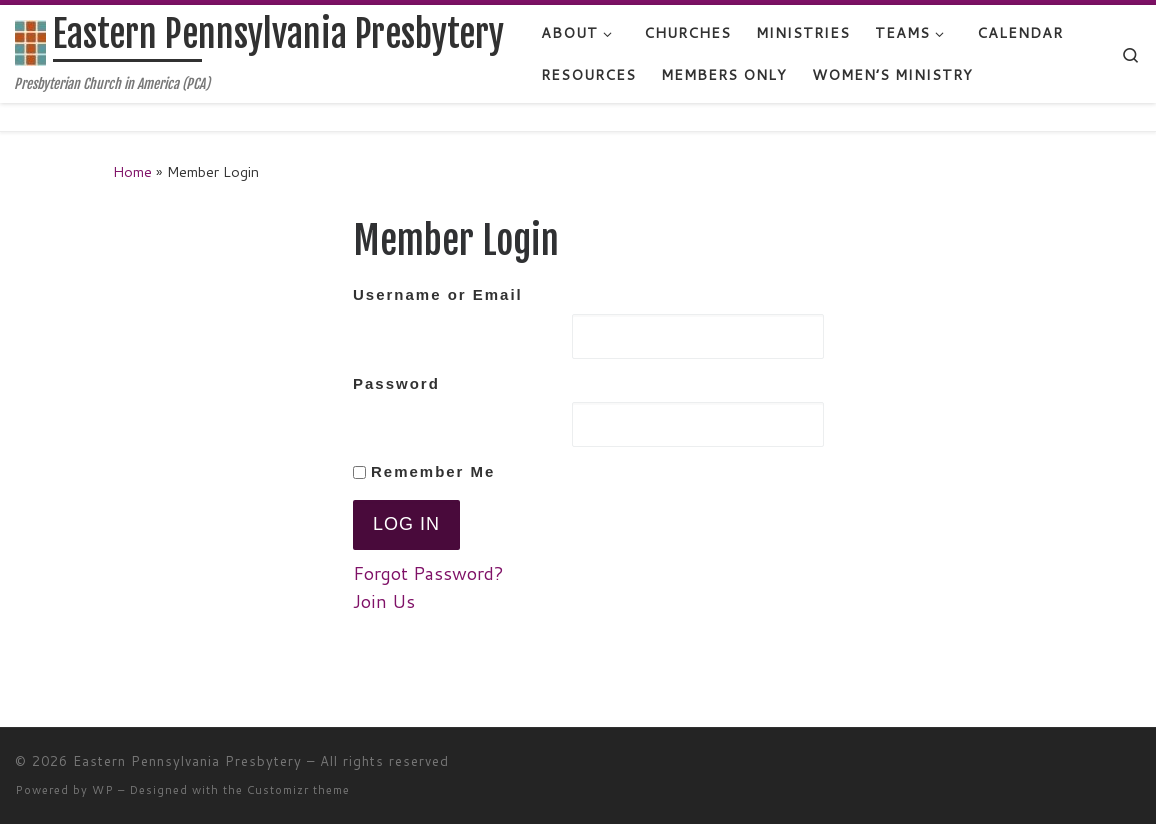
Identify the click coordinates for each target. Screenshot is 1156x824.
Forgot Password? (428, 573)
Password (396, 383)
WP (103, 790)
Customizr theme (298, 790)
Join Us (384, 601)
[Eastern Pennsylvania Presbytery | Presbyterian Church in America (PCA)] (30, 41)
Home (132, 171)
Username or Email (438, 294)
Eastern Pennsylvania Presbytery (187, 761)
